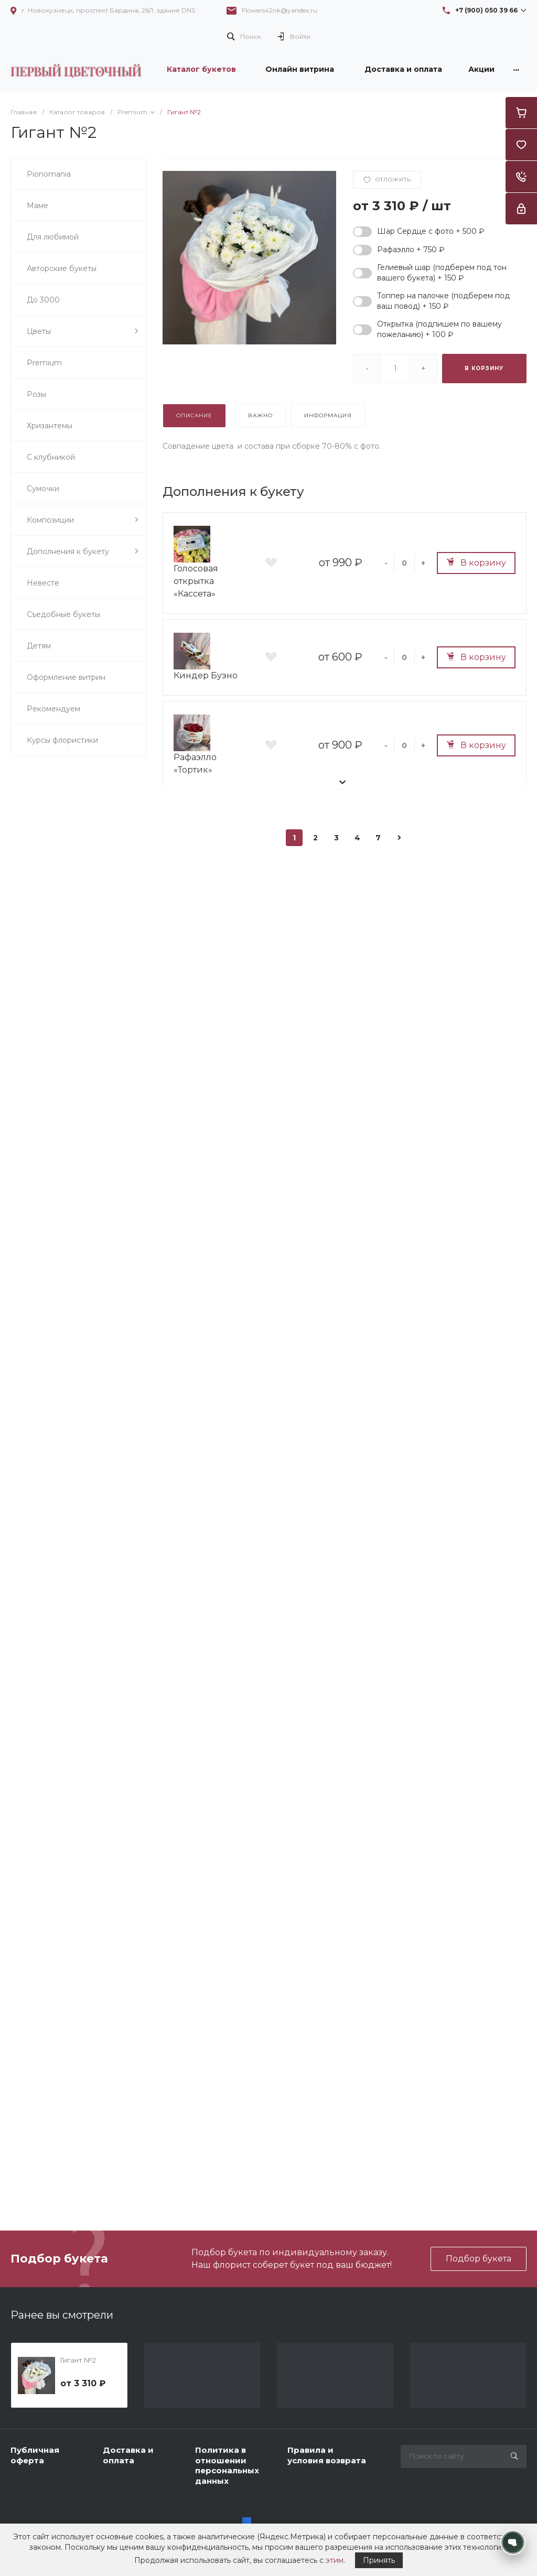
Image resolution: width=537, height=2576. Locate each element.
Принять (379, 2560)
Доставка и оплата (128, 2455)
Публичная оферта (34, 2455)
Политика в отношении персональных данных (227, 2465)
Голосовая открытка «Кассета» (196, 581)
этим (334, 2560)
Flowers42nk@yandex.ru (279, 10)
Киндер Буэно (206, 675)
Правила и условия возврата (326, 2455)
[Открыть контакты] (512, 2542)
